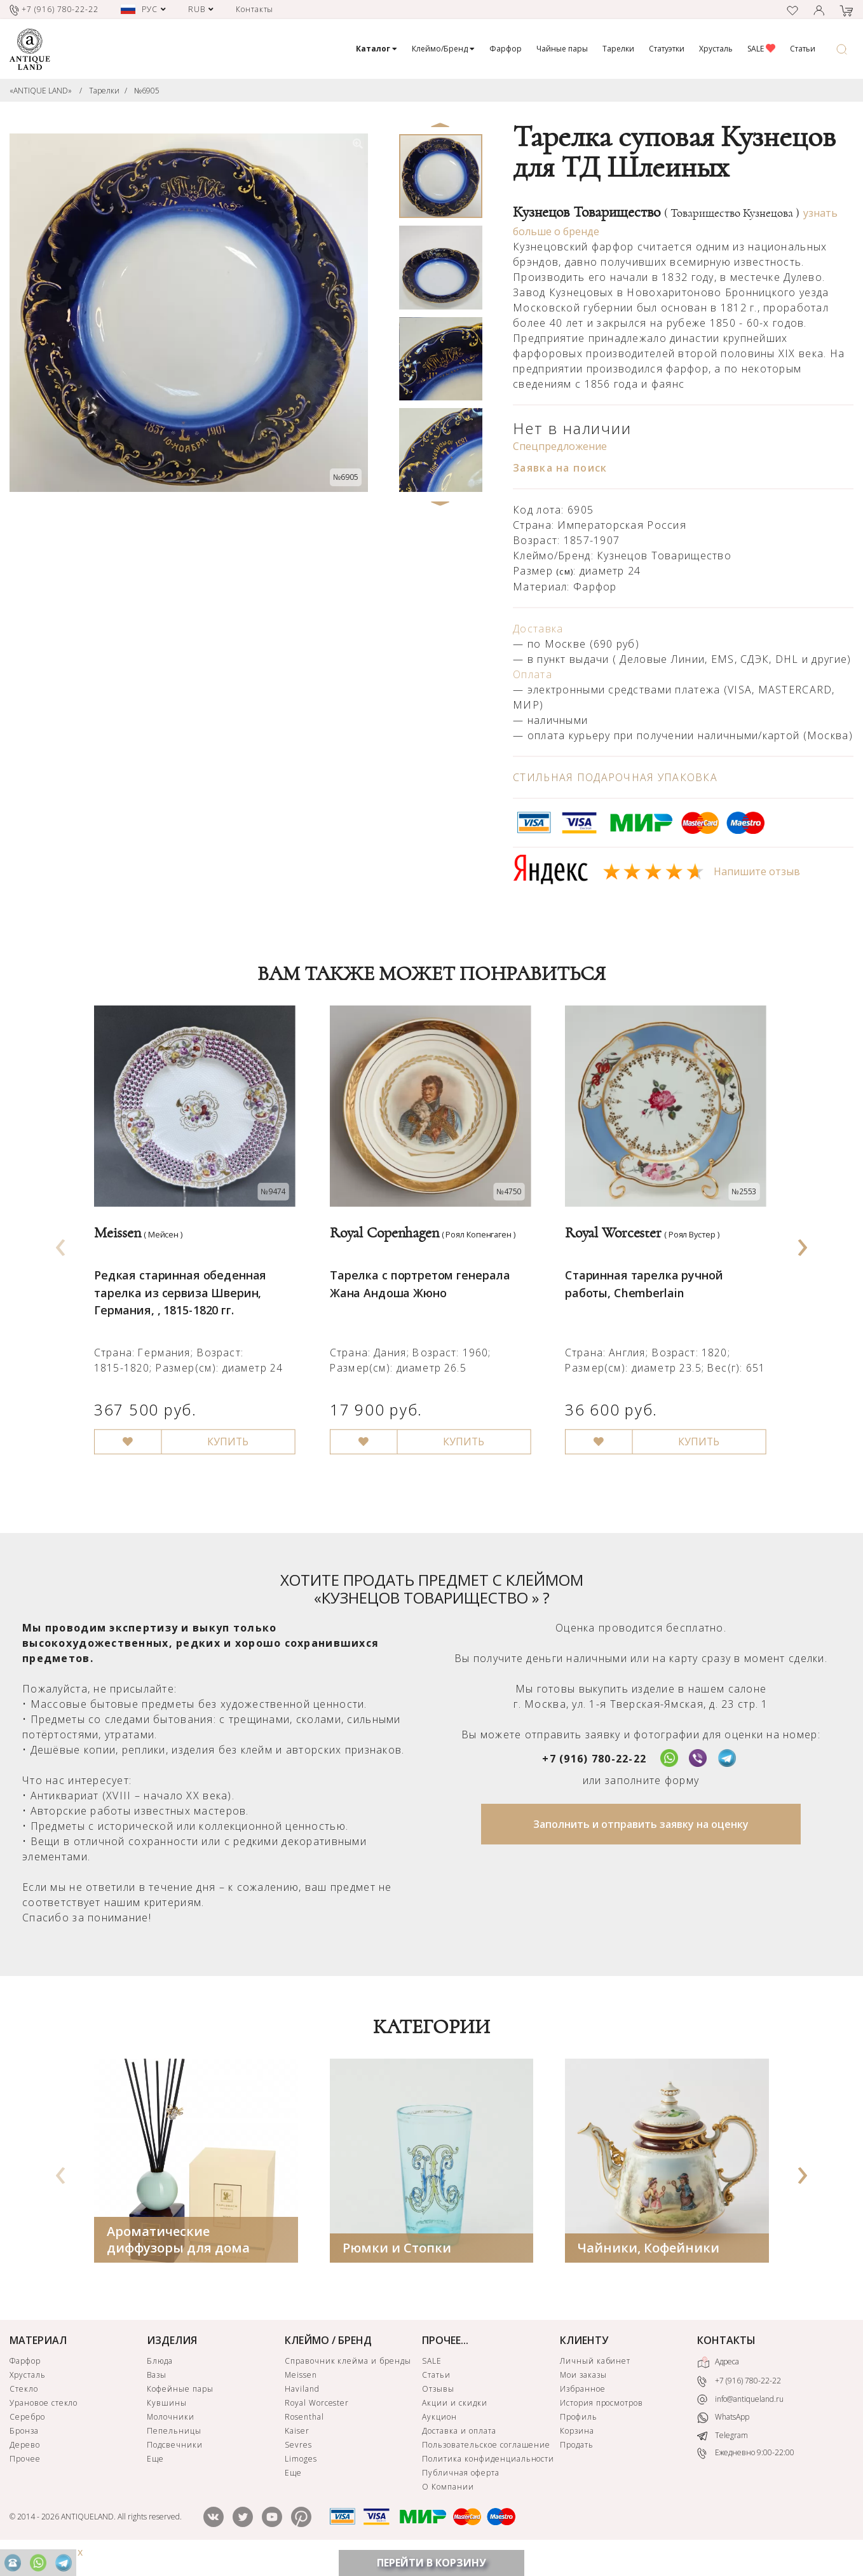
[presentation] (61, 1250)
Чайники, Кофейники (648, 2264)
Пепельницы (174, 2447)
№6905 (147, 90)
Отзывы (438, 2405)
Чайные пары (562, 48)
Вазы (156, 2391)
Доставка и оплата (459, 2447)
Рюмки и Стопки (397, 2264)
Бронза (24, 2447)
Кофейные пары (180, 2405)
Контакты (255, 9)
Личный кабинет (595, 2377)
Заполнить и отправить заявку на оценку (641, 1841)
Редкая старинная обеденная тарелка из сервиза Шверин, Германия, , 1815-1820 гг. (181, 1296)
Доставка (538, 629)
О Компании (448, 2503)
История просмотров (601, 2419)
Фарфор (505, 48)
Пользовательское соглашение (486, 2461)
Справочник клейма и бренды (348, 2377)
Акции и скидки (454, 2419)
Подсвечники (175, 2461)
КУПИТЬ (230, 1448)
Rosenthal (304, 2433)
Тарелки (618, 48)
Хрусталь (716, 48)
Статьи (802, 48)
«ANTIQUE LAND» (41, 90)
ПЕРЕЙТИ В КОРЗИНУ (431, 2563)
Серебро (27, 2433)
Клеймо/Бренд (443, 48)
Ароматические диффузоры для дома (178, 2256)
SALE (761, 48)
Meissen (301, 2391)
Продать (577, 2461)
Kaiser (297, 2447)
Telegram (722, 2451)
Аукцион (439, 2433)
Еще (155, 2475)
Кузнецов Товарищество (656, 212)
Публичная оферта (460, 2489)
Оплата (532, 674)
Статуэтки (666, 48)
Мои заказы (583, 2391)
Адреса (718, 2379)
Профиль (578, 2433)
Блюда (160, 2377)
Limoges (301, 2475)
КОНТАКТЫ (726, 2357)
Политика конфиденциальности (488, 2475)
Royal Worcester (317, 2419)
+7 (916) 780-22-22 (594, 1775)
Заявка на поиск (560, 468)
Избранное (583, 2405)
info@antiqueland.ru (740, 2416)
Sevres (298, 2461)
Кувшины (167, 2419)
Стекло (24, 2405)
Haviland (302, 2405)
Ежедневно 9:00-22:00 (745, 2470)
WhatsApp (723, 2434)
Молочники (170, 2433)
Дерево (25, 2461)
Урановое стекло (44, 2419)
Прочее (25, 2475)
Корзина (577, 2447)
